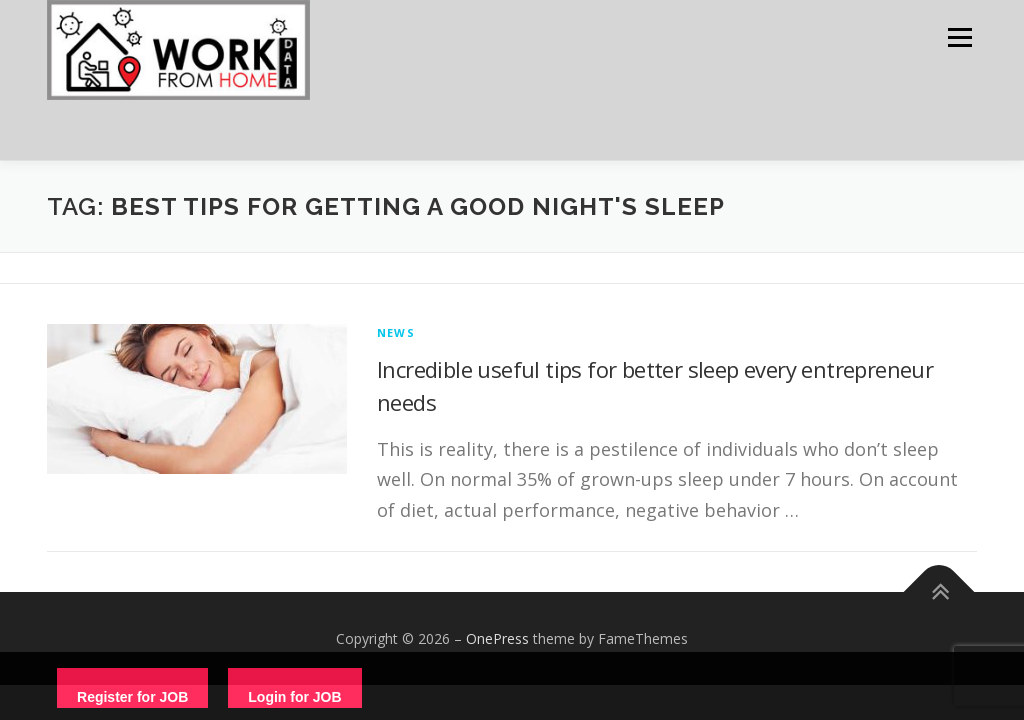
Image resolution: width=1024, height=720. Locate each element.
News (396, 332)
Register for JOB (132, 697)
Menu (959, 37)
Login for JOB (294, 697)
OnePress (497, 638)
